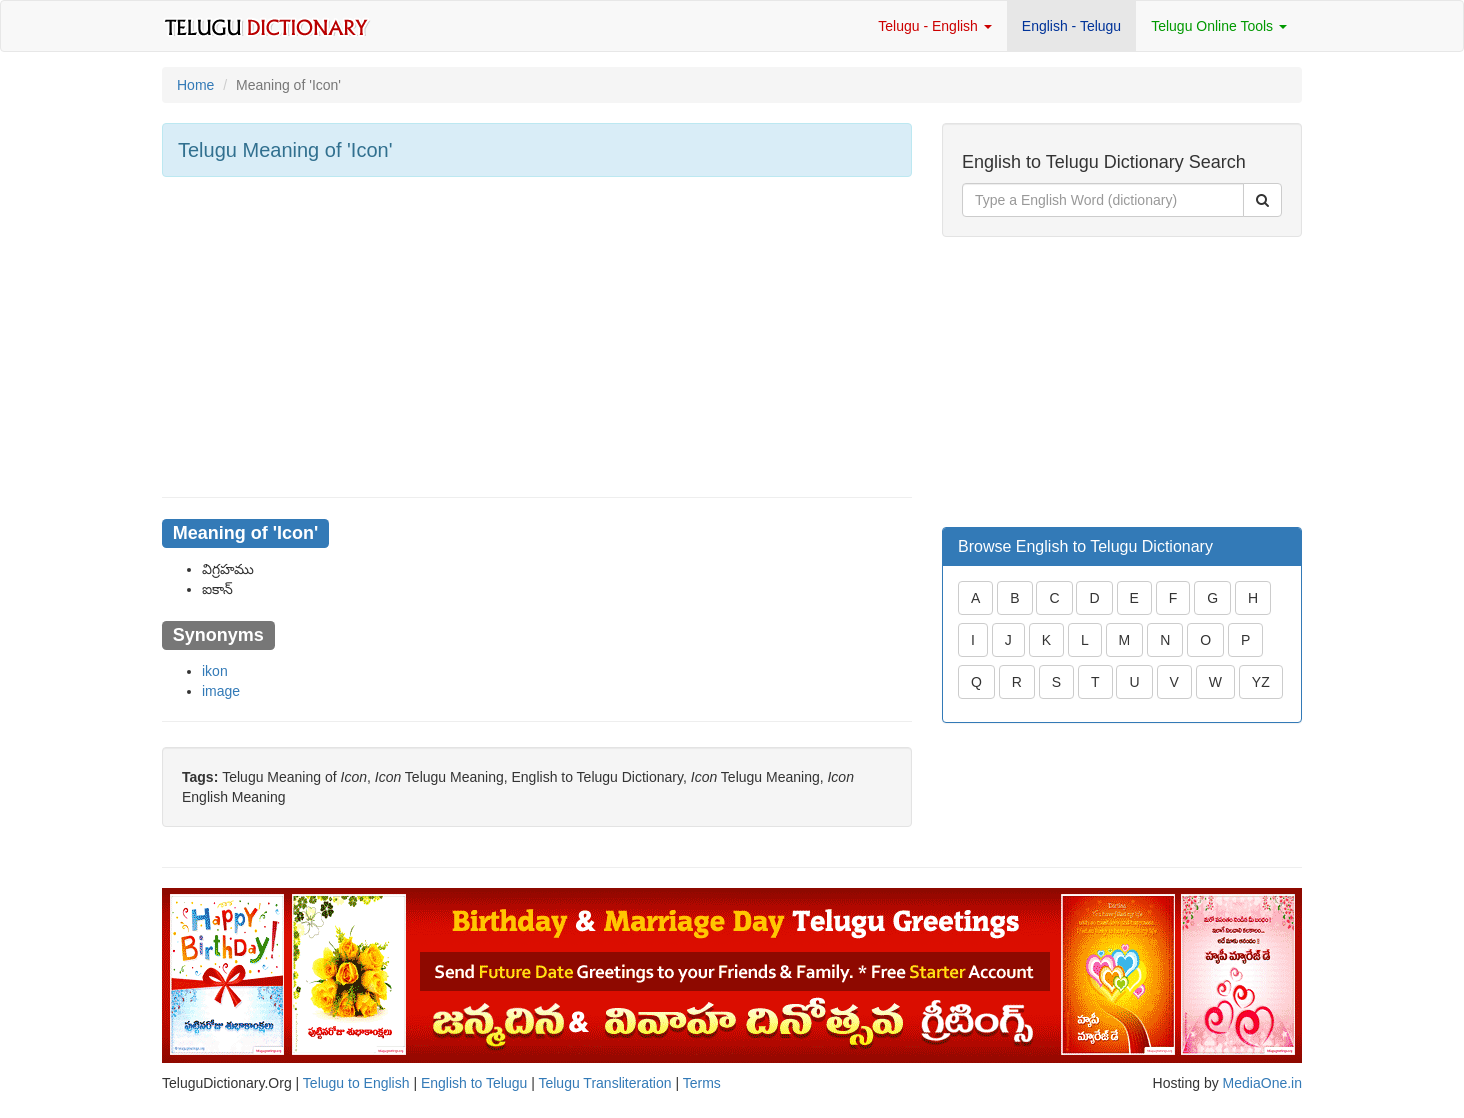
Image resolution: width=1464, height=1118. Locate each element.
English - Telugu (1071, 26)
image (221, 691)
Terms (702, 1083)
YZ (1261, 682)
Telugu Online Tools (1219, 26)
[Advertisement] (537, 337)
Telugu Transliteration (604, 1083)
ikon (215, 671)
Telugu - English (935, 26)
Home (195, 85)
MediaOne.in (1262, 1083)
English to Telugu (474, 1083)
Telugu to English (356, 1083)
